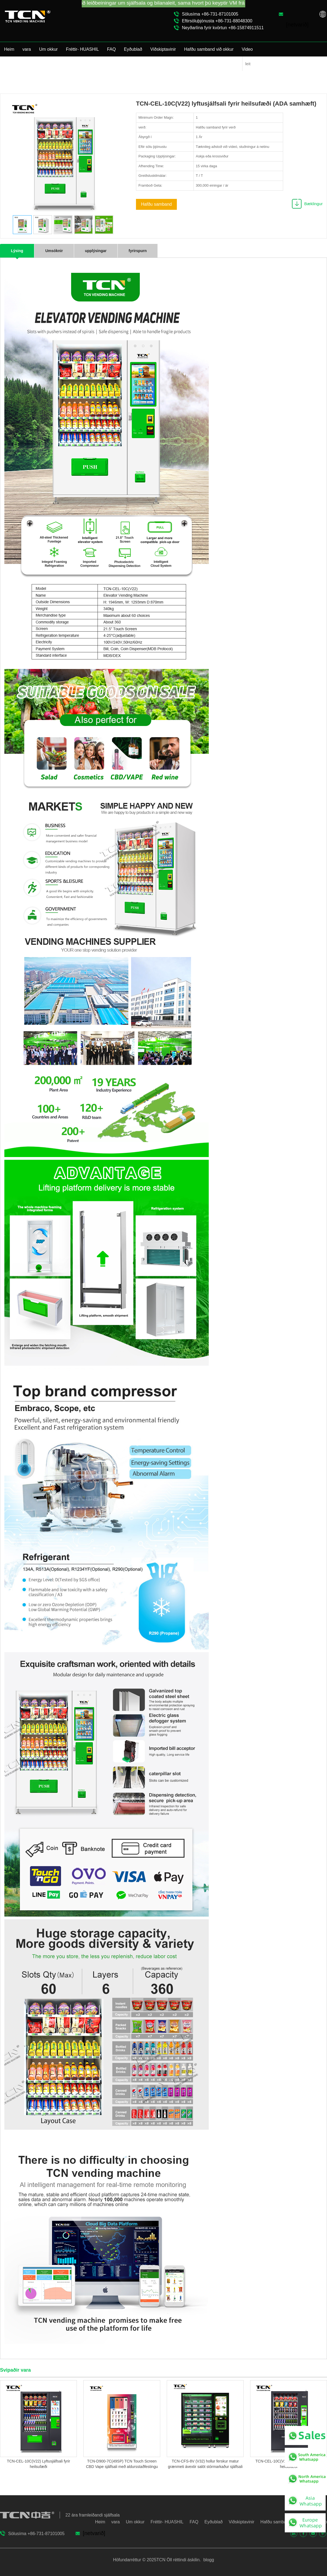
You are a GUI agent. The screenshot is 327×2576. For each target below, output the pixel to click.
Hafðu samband (156, 204)
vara (26, 49)
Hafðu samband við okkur (209, 49)
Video (247, 49)
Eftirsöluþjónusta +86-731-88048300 (217, 21)
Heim (9, 49)
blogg (208, 2559)
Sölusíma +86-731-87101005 (210, 14)
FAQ (111, 49)
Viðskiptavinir (163, 49)
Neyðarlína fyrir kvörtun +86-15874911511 (223, 27)
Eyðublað (133, 49)
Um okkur (48, 49)
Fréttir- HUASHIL (82, 49)
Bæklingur (313, 203)
